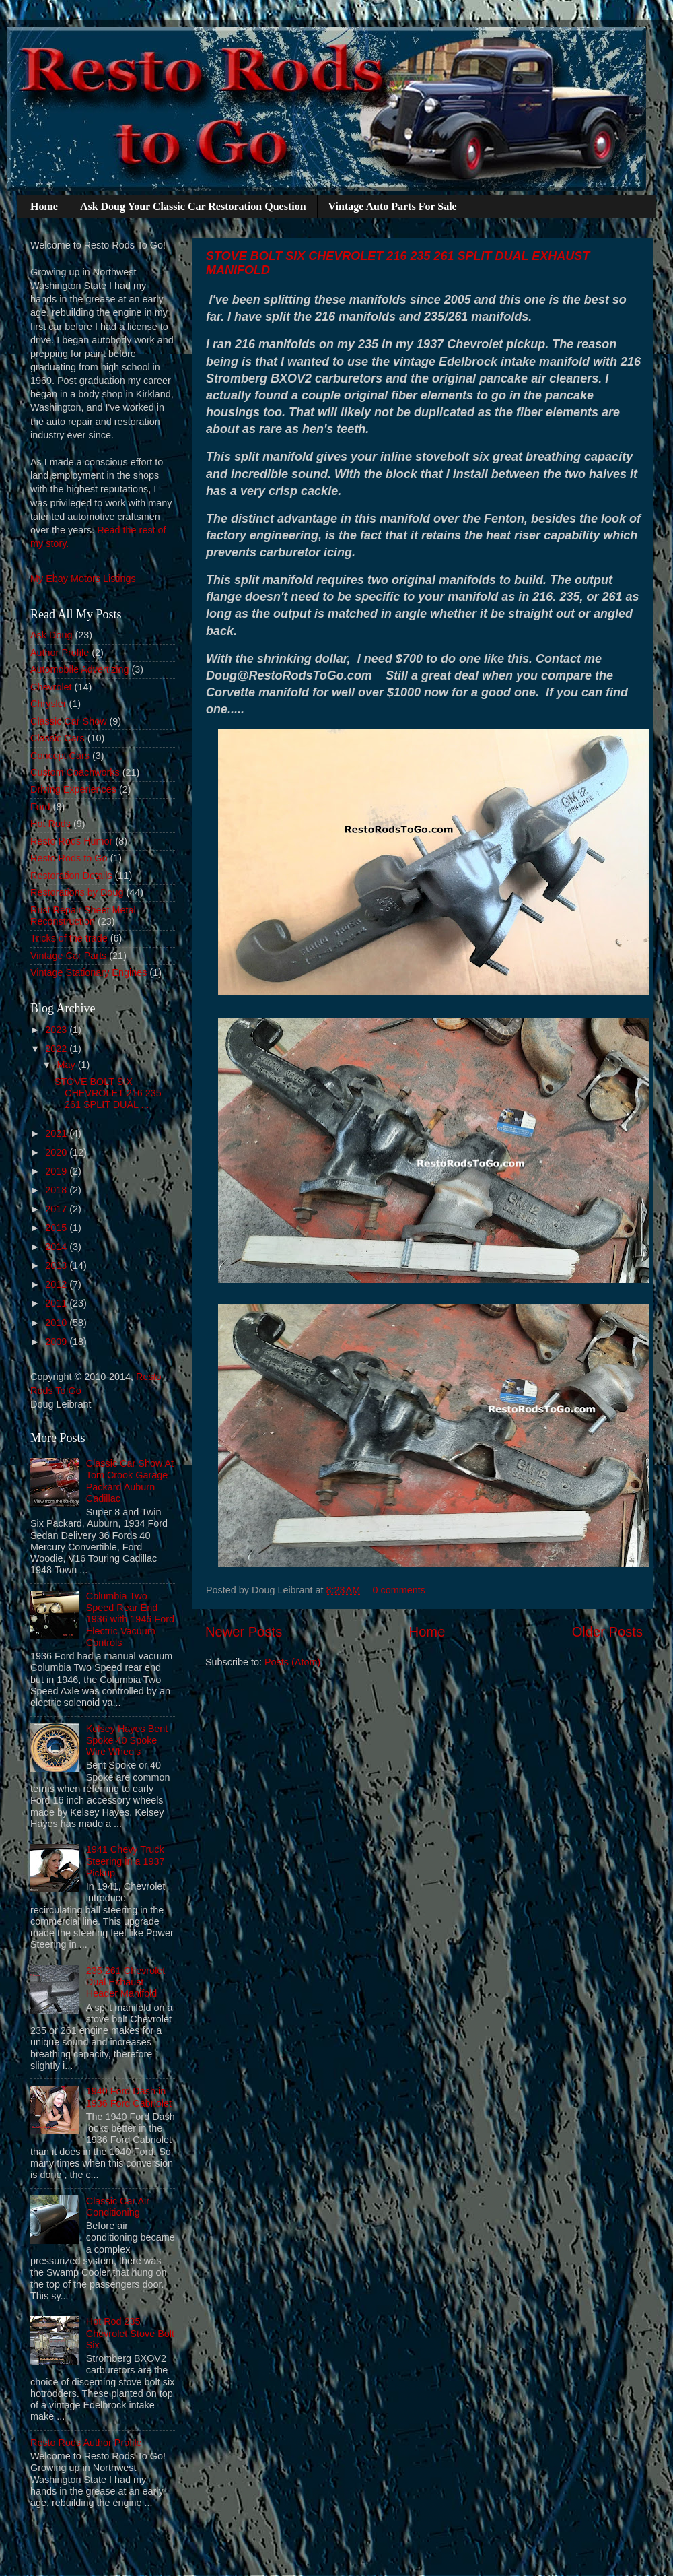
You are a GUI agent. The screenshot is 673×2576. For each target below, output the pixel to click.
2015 (57, 1227)
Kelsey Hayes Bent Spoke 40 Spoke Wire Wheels (127, 1740)
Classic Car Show (68, 721)
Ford (40, 806)
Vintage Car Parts (68, 955)
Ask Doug (51, 635)
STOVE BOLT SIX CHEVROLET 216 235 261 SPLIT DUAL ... (108, 1093)
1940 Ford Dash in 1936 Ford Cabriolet (129, 2097)
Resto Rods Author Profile (86, 2442)
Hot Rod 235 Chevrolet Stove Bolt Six (130, 2333)
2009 (57, 1341)
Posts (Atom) (292, 1662)
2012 (57, 1284)
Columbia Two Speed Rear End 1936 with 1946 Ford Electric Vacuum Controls (130, 1619)
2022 (57, 1048)
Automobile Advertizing (79, 669)
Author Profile (59, 652)
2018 (57, 1190)
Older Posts (607, 1631)
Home (44, 206)
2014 (57, 1246)
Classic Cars (57, 738)
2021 (57, 1133)
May (67, 1064)
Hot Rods (50, 823)
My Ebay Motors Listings (83, 578)
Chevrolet (51, 687)
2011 (57, 1303)
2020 (57, 1152)
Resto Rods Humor (71, 841)
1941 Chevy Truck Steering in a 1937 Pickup (125, 1861)
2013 (57, 1265)
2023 (57, 1029)
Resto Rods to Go (68, 858)
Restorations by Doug (76, 892)
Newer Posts (243, 1631)
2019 (57, 1171)
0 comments (399, 1590)
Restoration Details (71, 875)
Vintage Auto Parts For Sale (392, 206)
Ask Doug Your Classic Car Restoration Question (193, 206)
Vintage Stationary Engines (88, 972)
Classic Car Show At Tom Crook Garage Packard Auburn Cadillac (130, 1481)
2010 (57, 1322)
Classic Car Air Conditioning (117, 2206)
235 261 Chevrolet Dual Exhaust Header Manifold (126, 1982)
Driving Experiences (73, 789)
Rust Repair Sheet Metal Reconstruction (83, 915)
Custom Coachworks (75, 772)
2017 (57, 1208)
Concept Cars (60, 755)
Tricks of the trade (69, 938)
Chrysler (48, 703)
